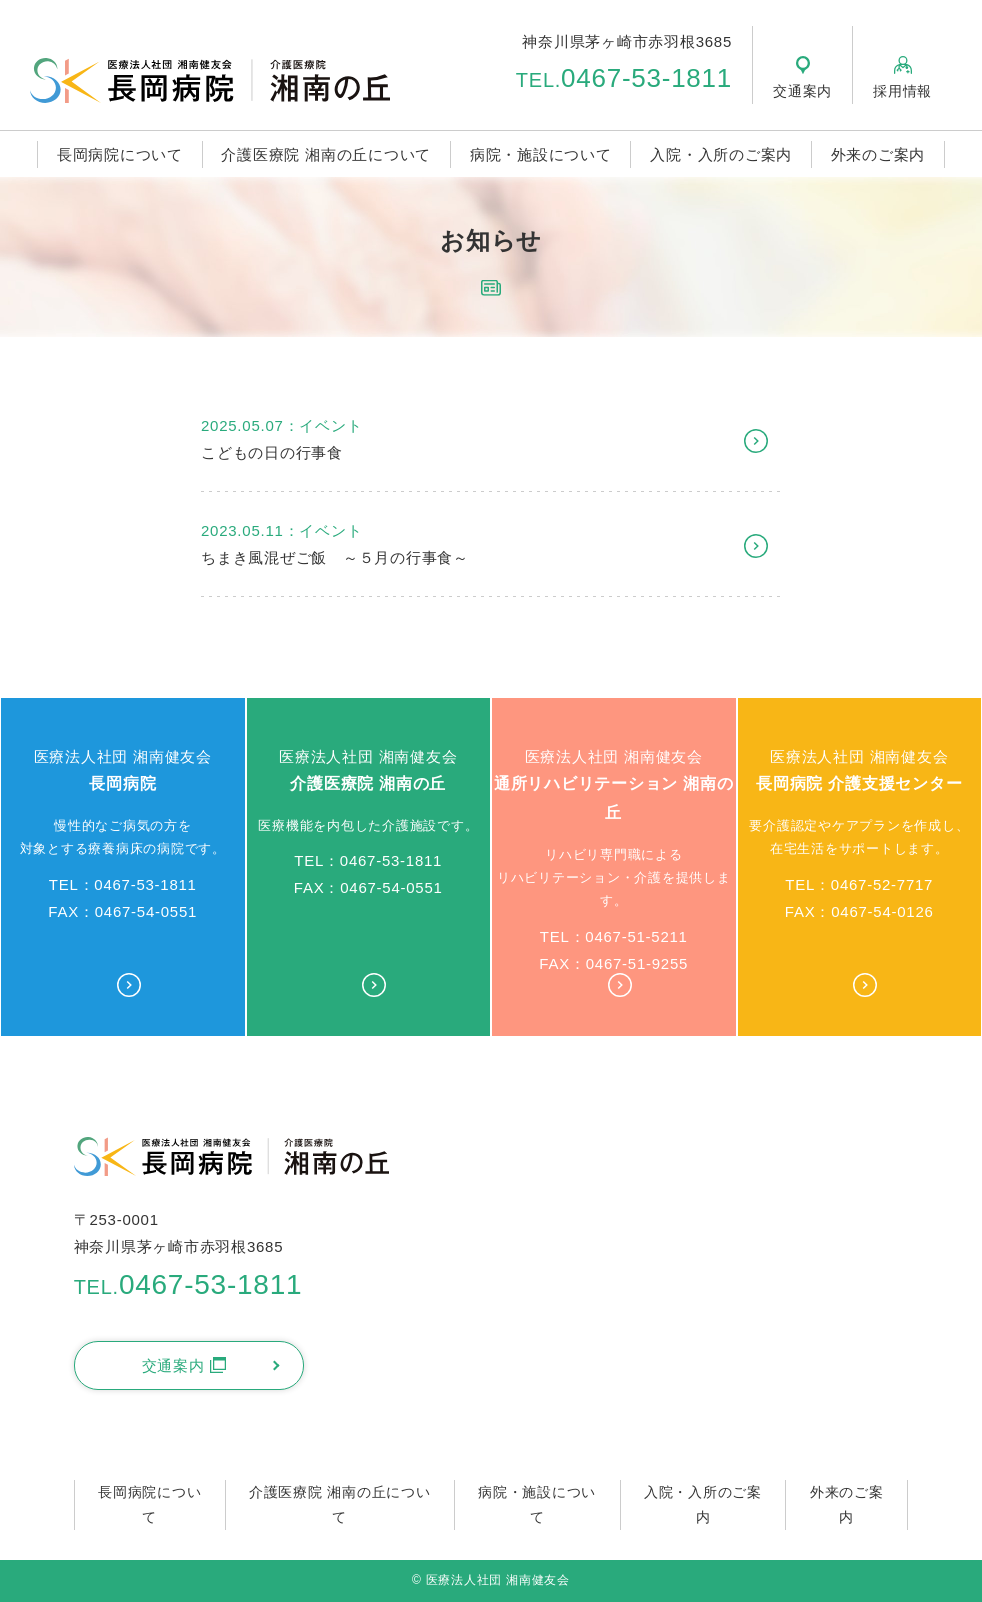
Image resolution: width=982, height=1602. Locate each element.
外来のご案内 (878, 154)
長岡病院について (120, 154)
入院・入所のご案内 (721, 154)
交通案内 (184, 1365)
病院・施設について (541, 154)
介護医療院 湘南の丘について (326, 154)
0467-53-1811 (624, 78)
